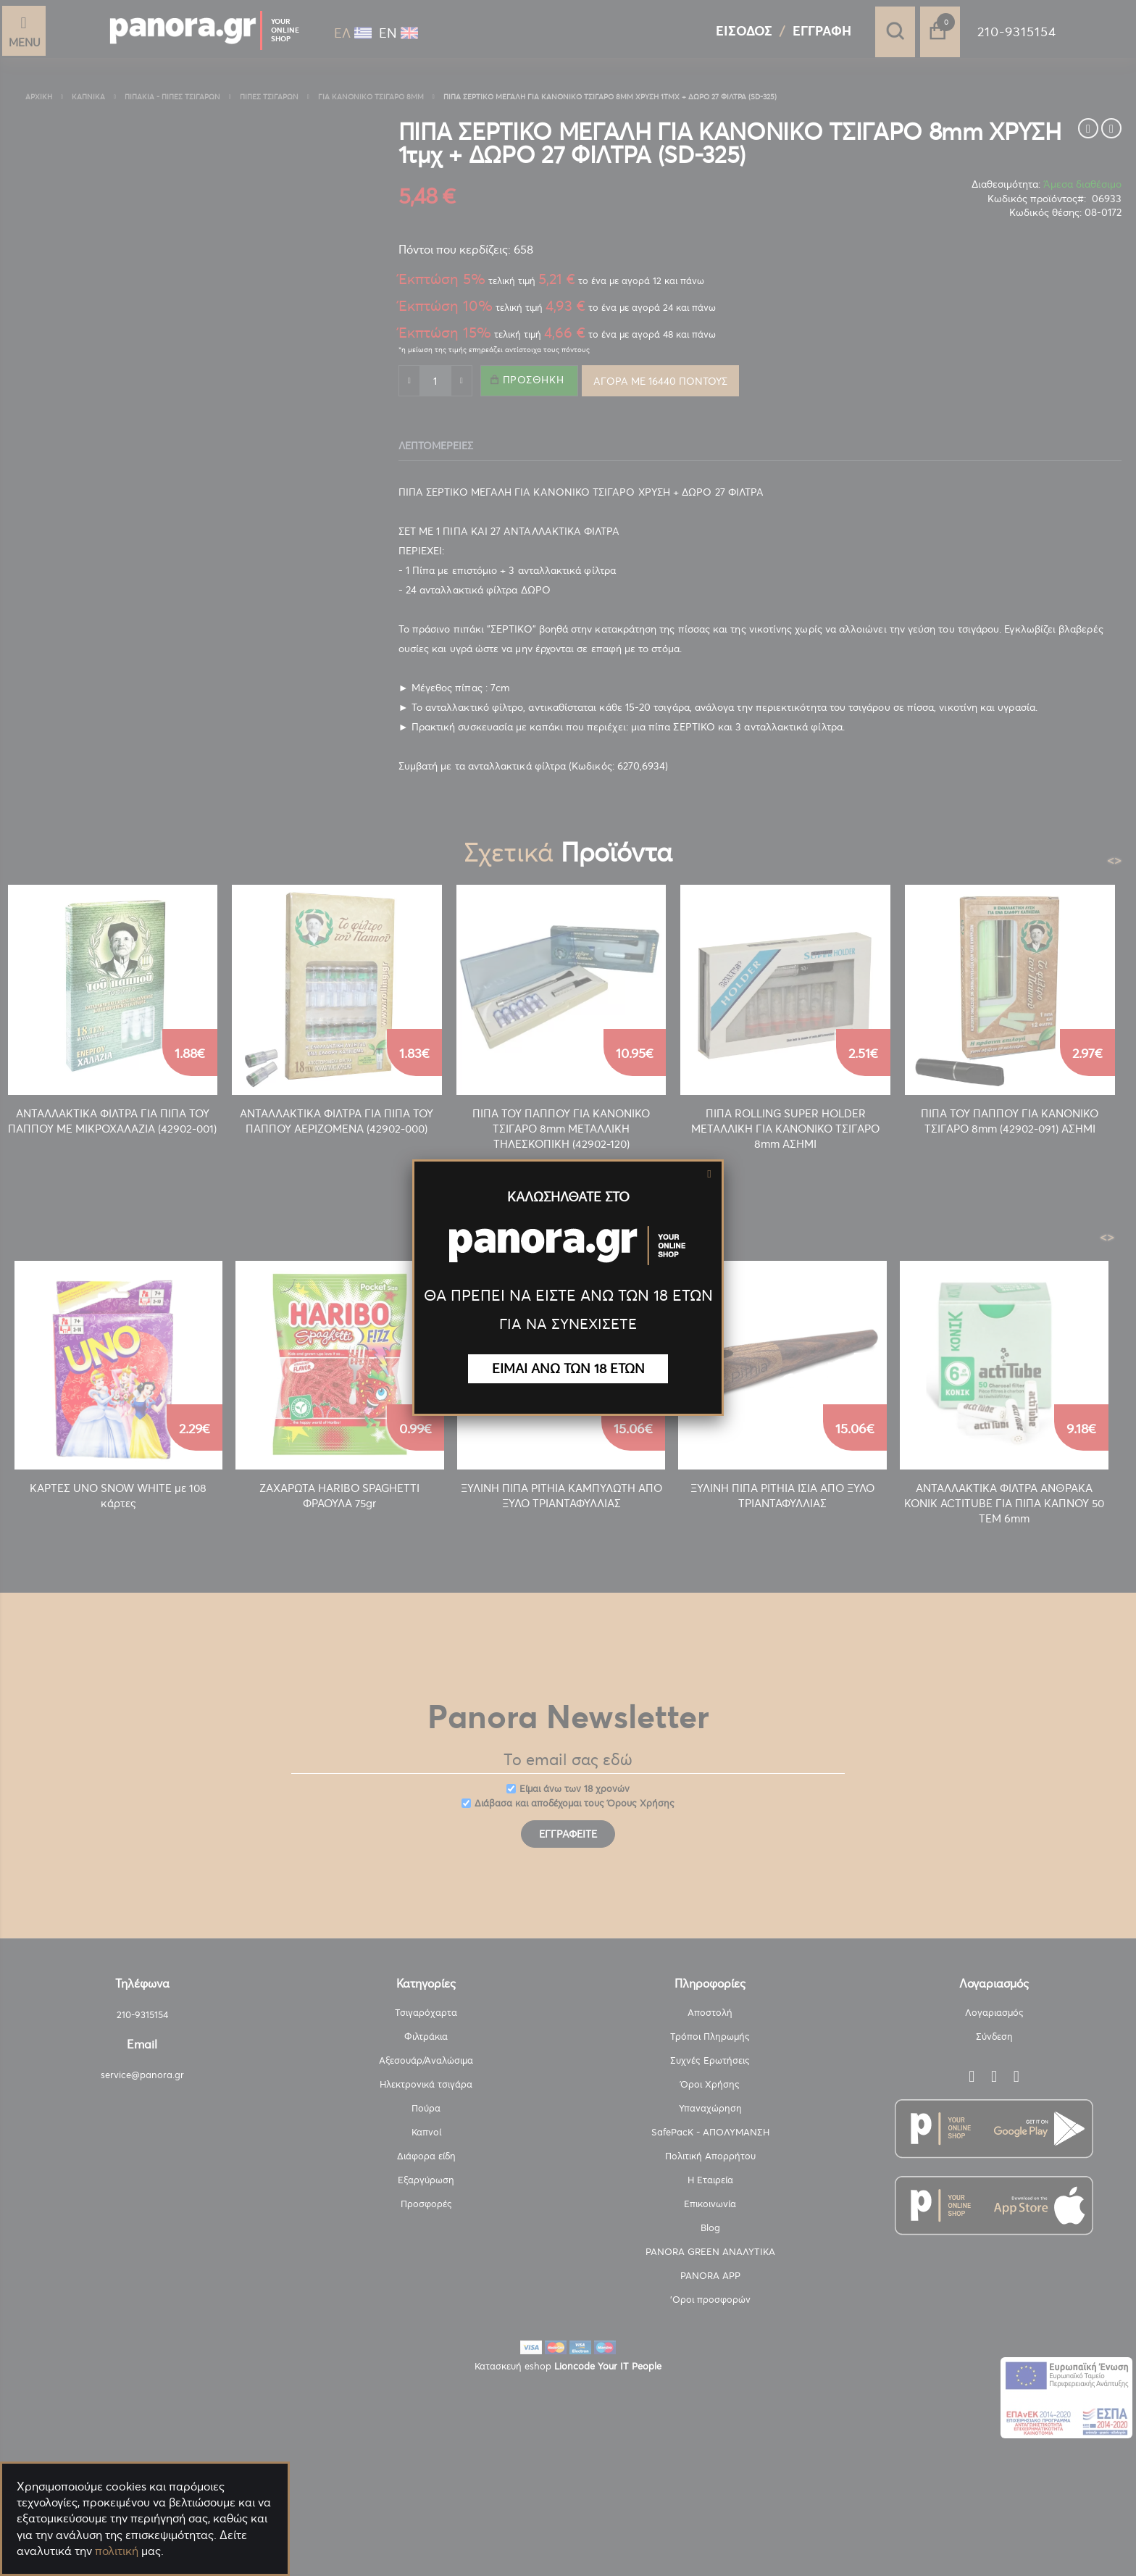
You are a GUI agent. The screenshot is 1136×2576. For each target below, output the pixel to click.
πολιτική (116, 2550)
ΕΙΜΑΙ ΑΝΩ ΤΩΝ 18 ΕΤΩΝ (568, 1368)
